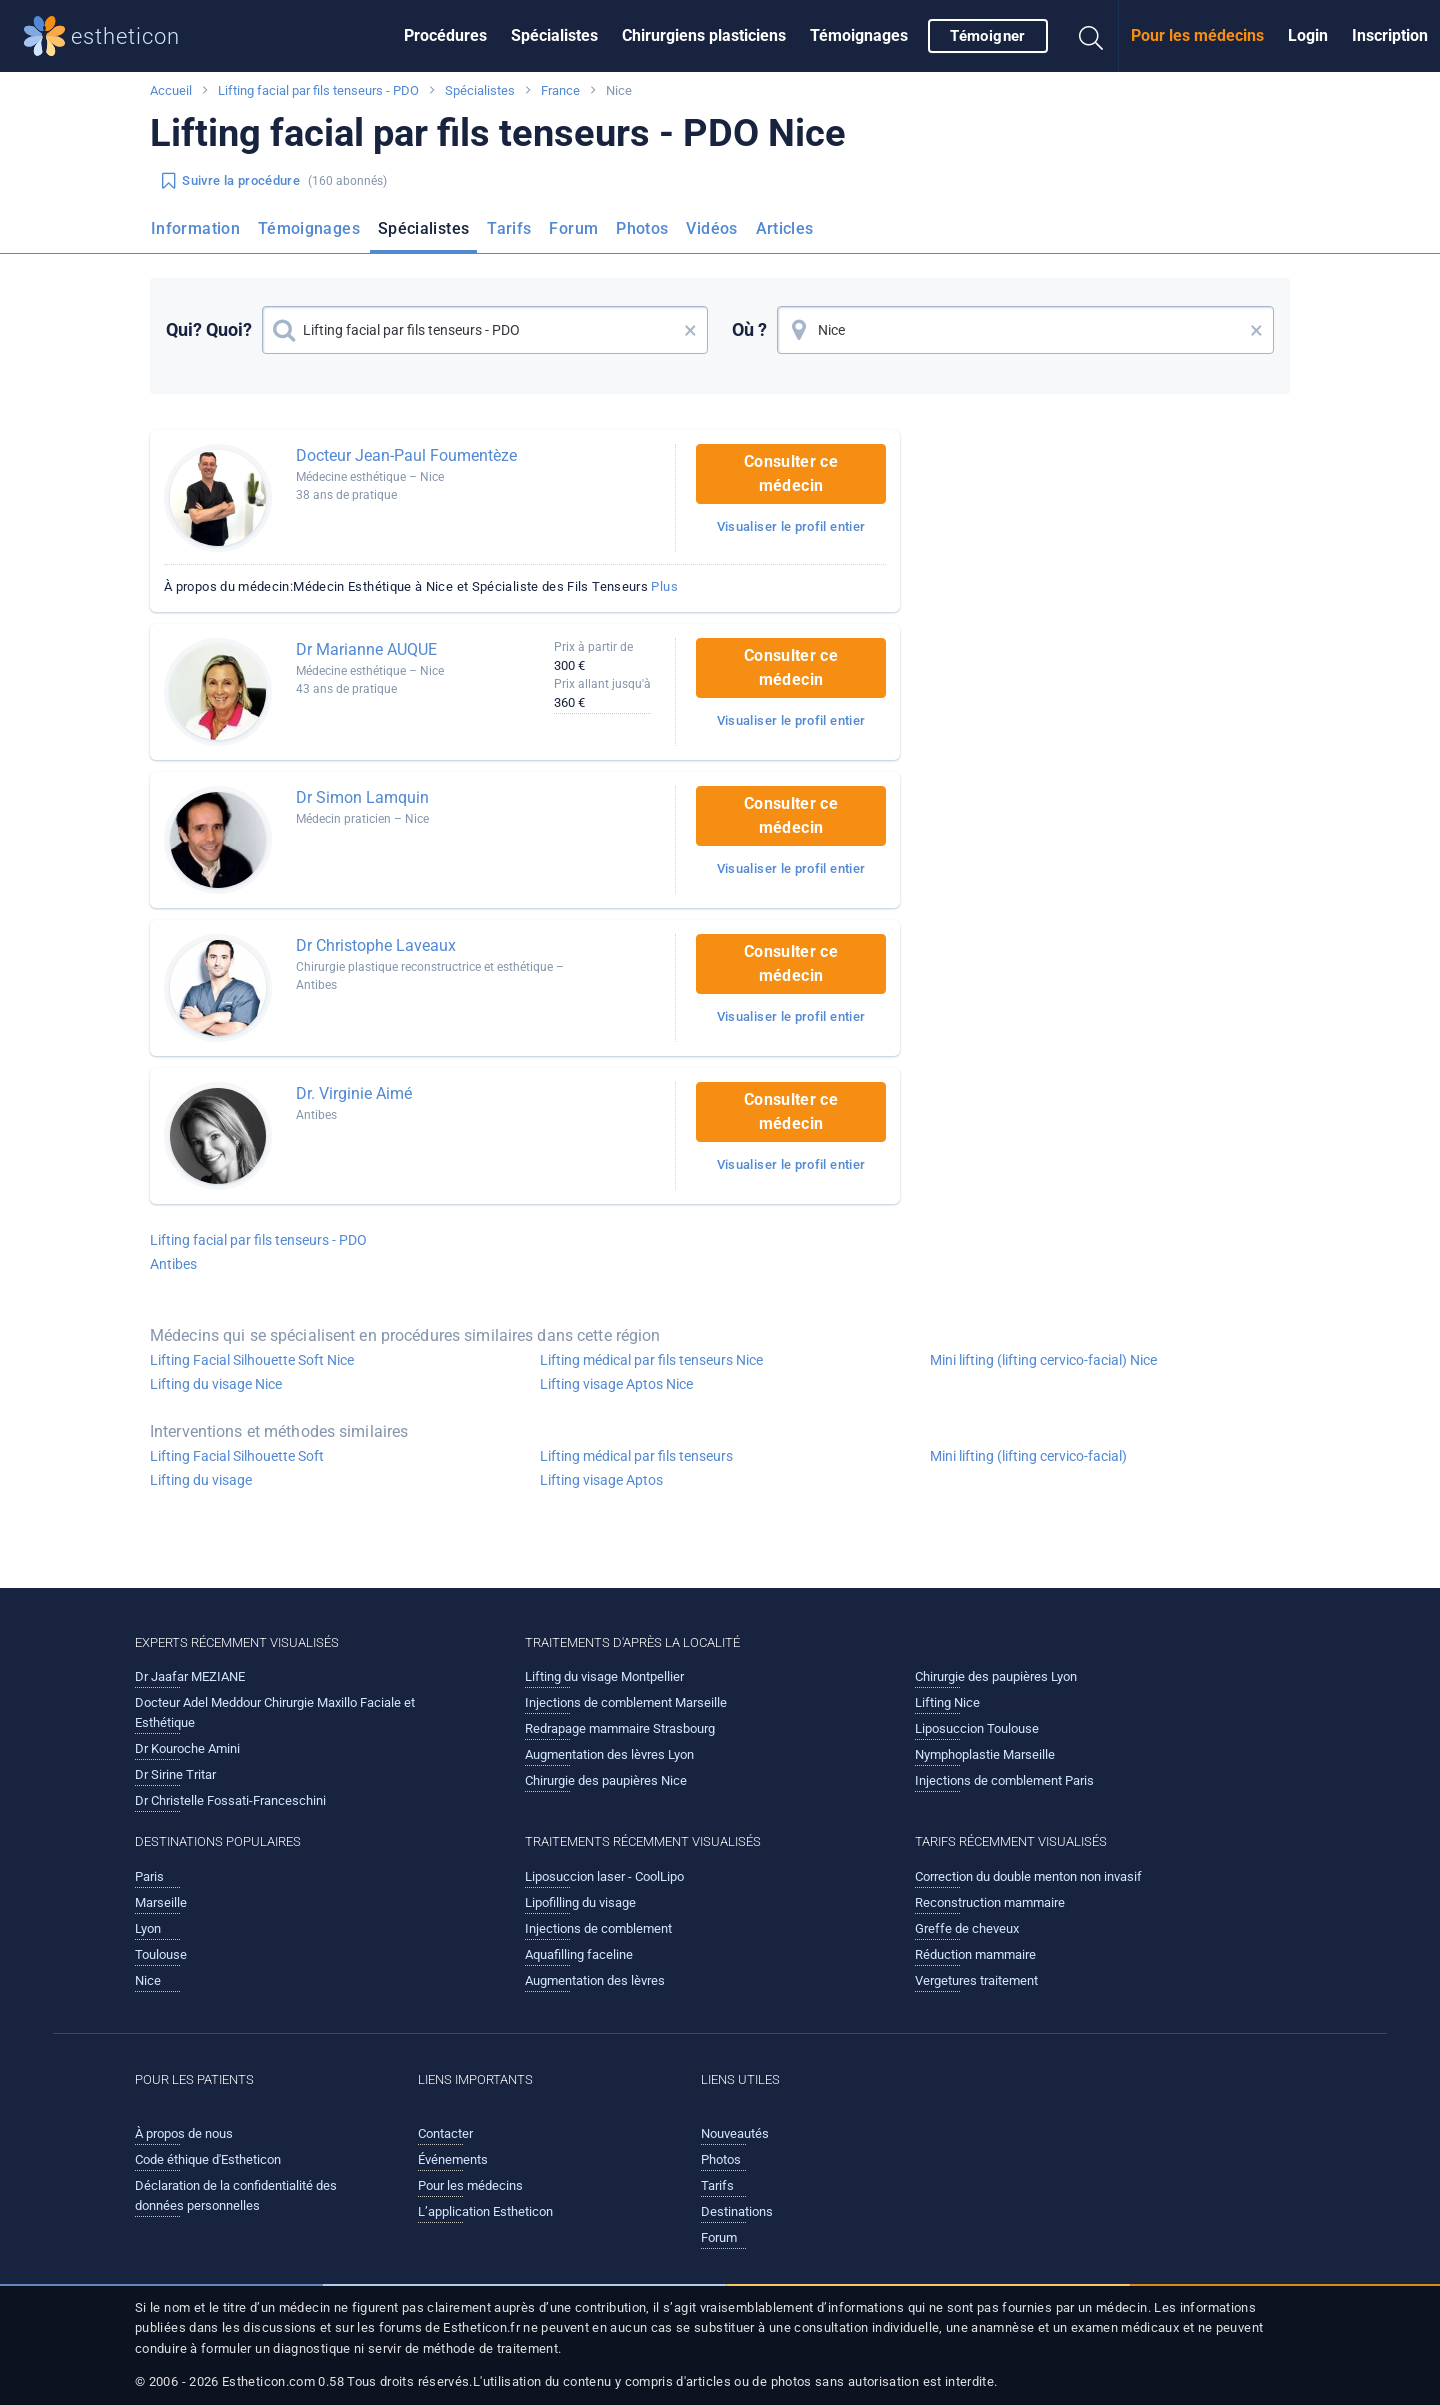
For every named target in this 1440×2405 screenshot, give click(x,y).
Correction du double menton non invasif (1028, 1876)
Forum (573, 228)
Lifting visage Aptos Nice (616, 1384)
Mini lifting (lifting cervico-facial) (1028, 1456)
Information (195, 228)
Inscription (1390, 35)
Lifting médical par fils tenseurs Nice (651, 1360)
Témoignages (859, 35)
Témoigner (987, 36)
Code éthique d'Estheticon (208, 2159)
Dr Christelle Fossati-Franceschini (230, 1800)
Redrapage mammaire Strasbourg (620, 1728)
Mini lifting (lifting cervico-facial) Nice (1043, 1360)
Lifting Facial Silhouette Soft (237, 1456)
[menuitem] (445, 36)
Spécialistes (554, 35)
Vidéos (711, 228)
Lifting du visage (201, 1480)
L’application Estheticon (485, 2211)
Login (1308, 35)
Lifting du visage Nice (216, 1384)
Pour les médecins (1197, 35)
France (560, 90)
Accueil (171, 90)
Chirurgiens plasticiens (704, 35)
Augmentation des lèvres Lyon (609, 1754)
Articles (785, 228)
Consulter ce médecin (791, 473)
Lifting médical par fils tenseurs (636, 1456)
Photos (642, 228)
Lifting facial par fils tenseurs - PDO (318, 90)
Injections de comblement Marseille (626, 1702)
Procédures (445, 35)
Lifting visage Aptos (601, 1480)
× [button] (690, 330)
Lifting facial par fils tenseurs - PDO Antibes (258, 1252)
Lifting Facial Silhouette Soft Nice (252, 1360)
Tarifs (509, 228)
